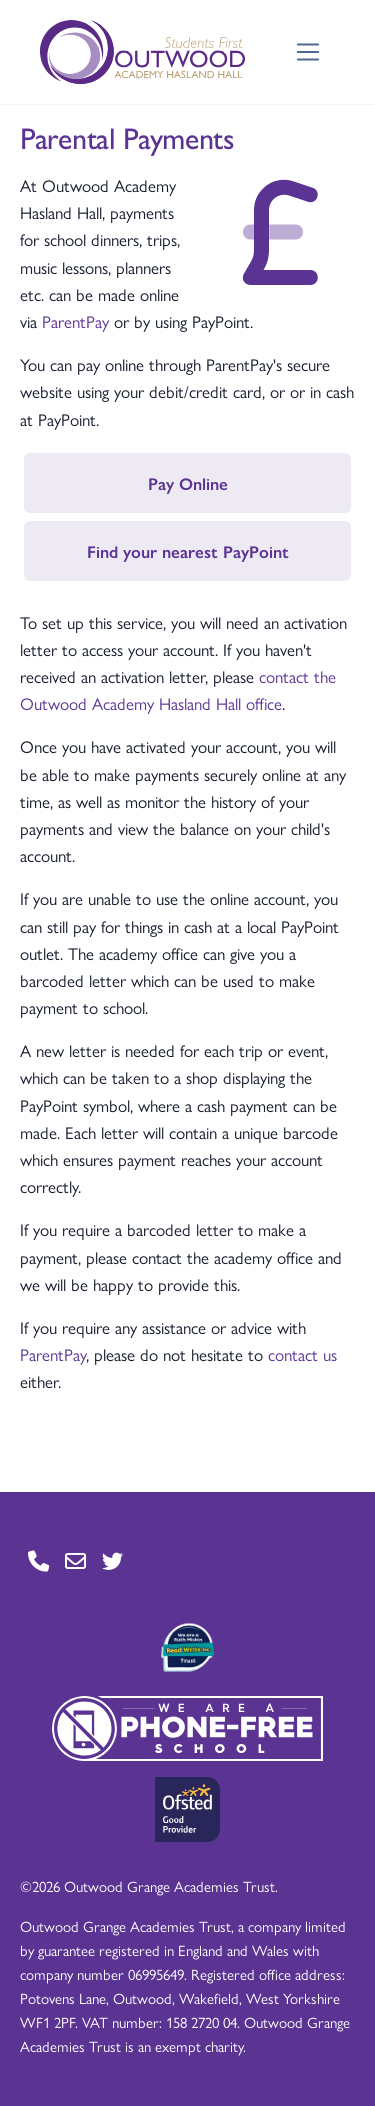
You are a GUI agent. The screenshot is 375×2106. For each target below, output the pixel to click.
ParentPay (75, 321)
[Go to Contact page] (38, 1561)
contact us (302, 1354)
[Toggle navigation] (308, 52)
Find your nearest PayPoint (188, 551)
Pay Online (188, 483)
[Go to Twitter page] (112, 1561)
